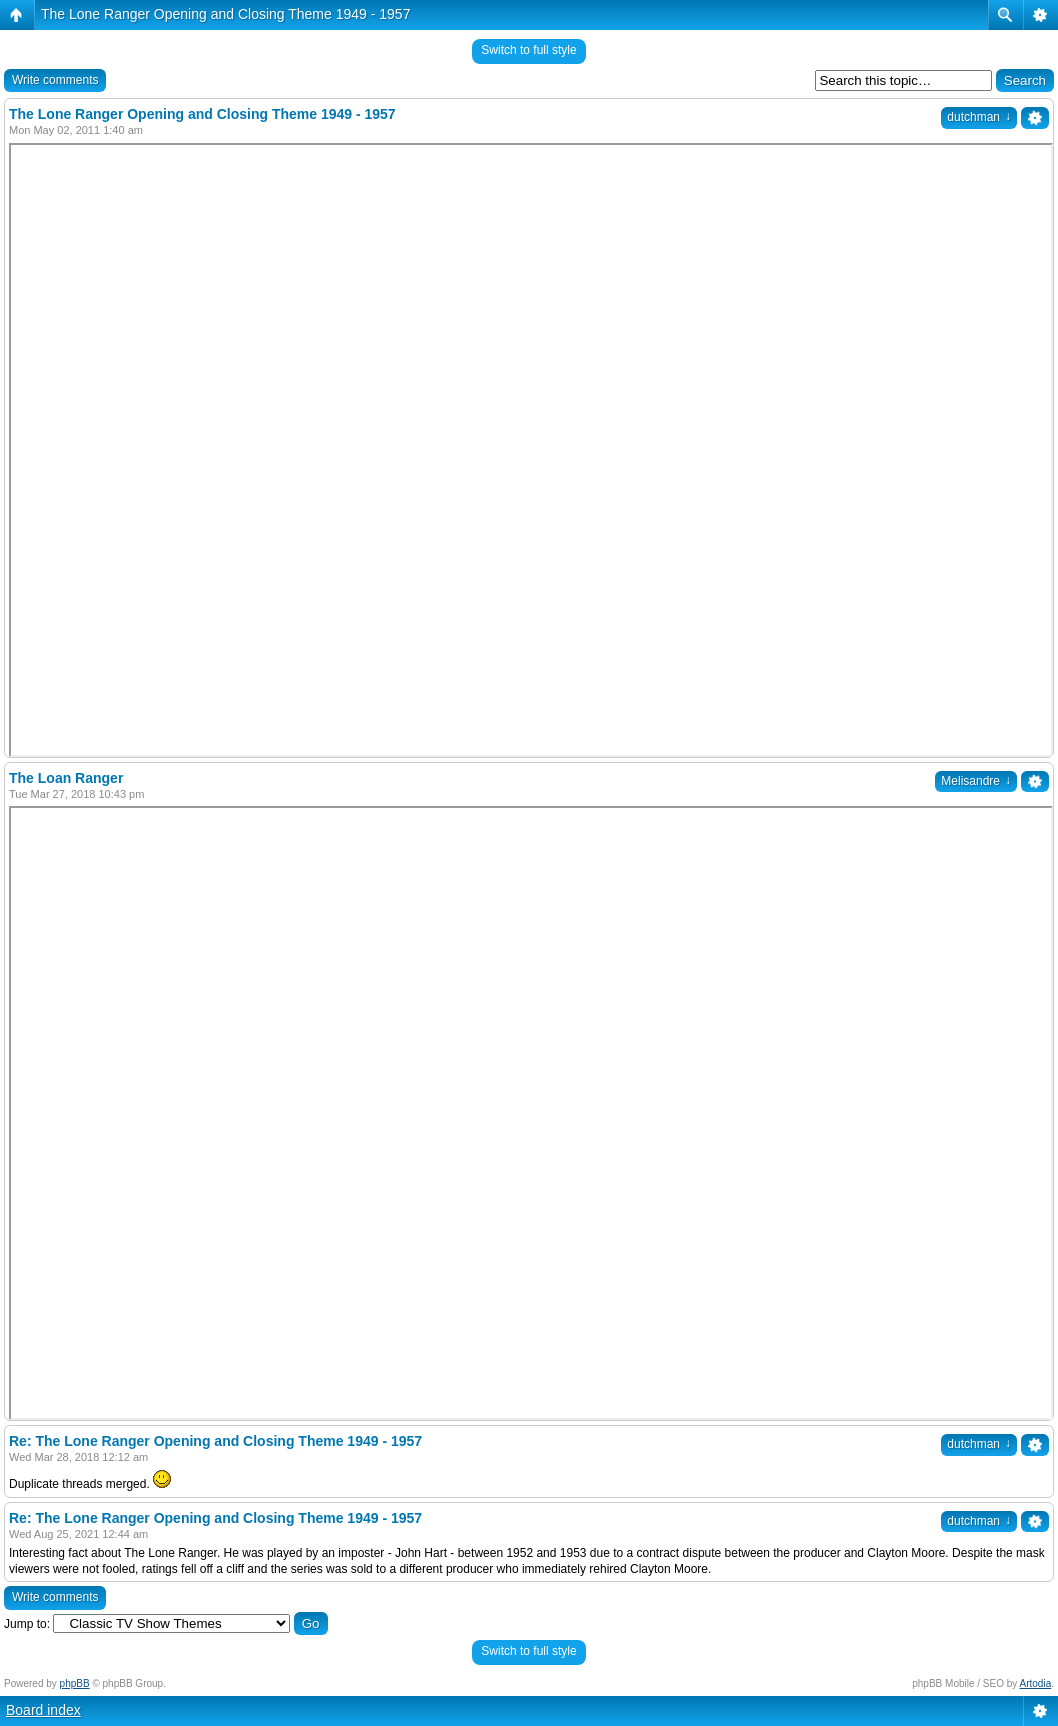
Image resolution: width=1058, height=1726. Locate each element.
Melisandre (976, 781)
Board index (43, 1710)
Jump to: (27, 1624)
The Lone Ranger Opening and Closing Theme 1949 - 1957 (225, 14)
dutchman (979, 117)
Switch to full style (528, 50)
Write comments (55, 80)
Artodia (1036, 1683)
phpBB (75, 1683)
